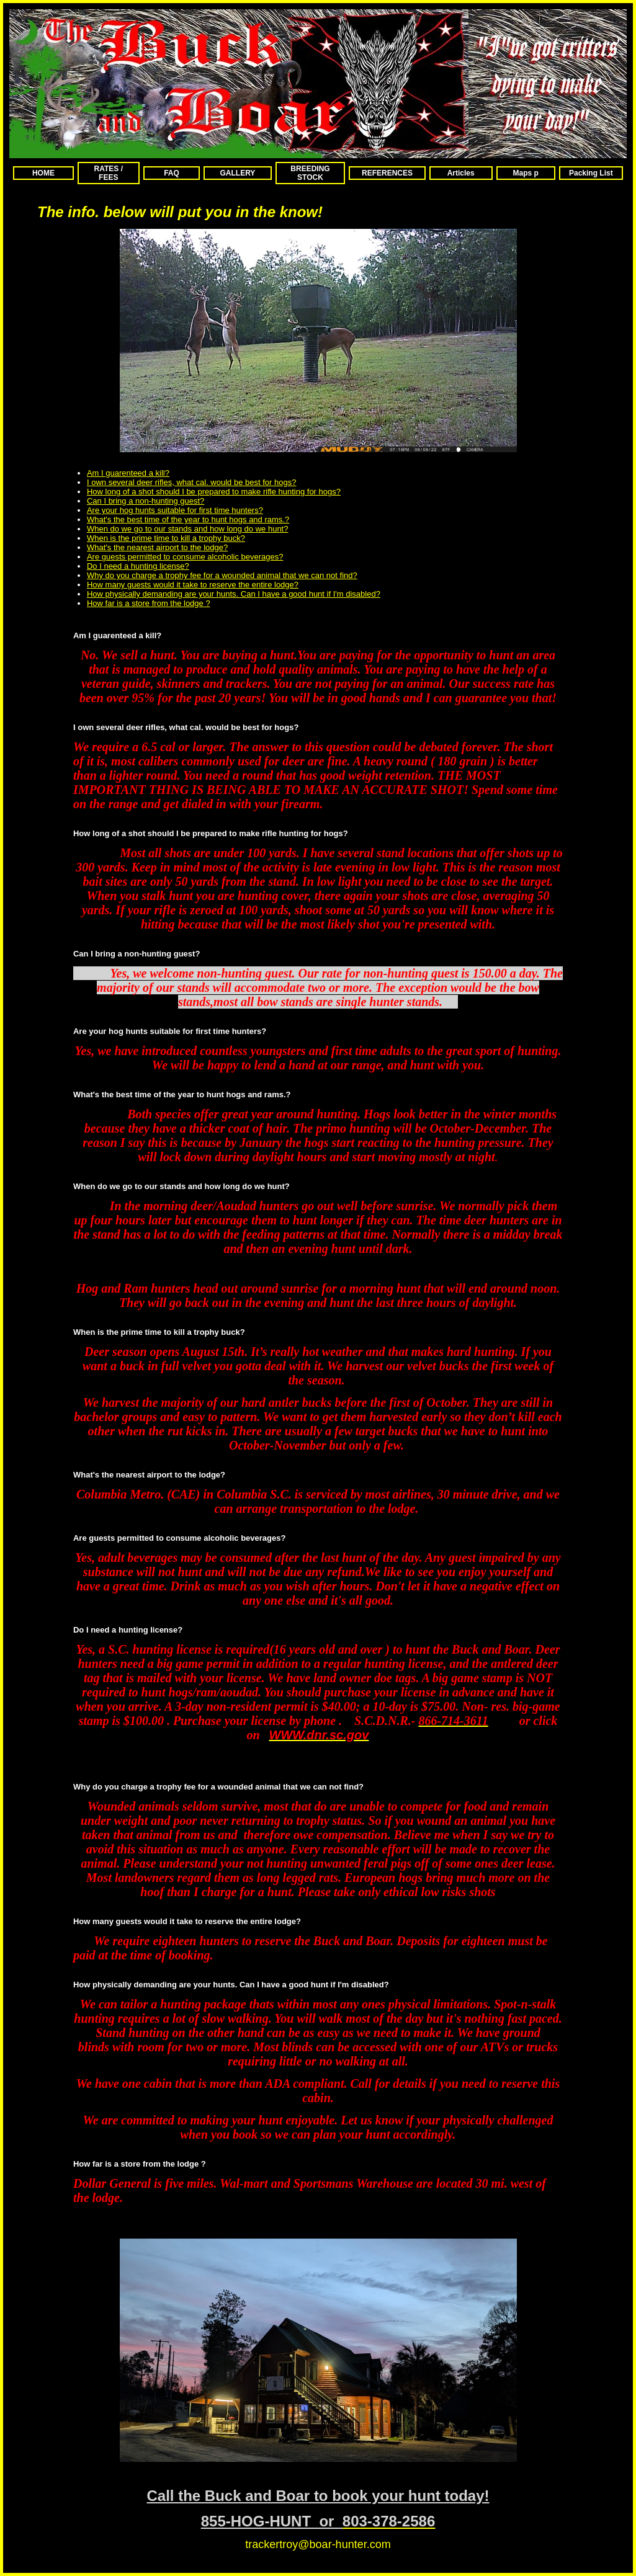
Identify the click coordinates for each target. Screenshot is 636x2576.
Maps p (526, 173)
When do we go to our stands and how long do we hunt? (188, 528)
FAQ (171, 173)
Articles (461, 173)
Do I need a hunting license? (138, 566)
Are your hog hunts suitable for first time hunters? (175, 510)
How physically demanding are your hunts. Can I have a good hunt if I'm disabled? (233, 594)
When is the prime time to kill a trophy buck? (166, 538)
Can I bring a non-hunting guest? (145, 501)
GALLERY (237, 173)
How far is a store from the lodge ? (148, 603)
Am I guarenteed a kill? (128, 473)
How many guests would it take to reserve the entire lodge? (192, 584)
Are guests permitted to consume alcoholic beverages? (185, 556)
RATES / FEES (108, 173)
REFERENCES (387, 173)
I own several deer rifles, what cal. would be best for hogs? (191, 482)
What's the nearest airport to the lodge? (157, 547)
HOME (43, 173)
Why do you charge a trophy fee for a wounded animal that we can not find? (222, 575)
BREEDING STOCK (309, 173)
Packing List (591, 173)
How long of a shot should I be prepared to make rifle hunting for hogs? (214, 491)
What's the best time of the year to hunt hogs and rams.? (188, 519)
